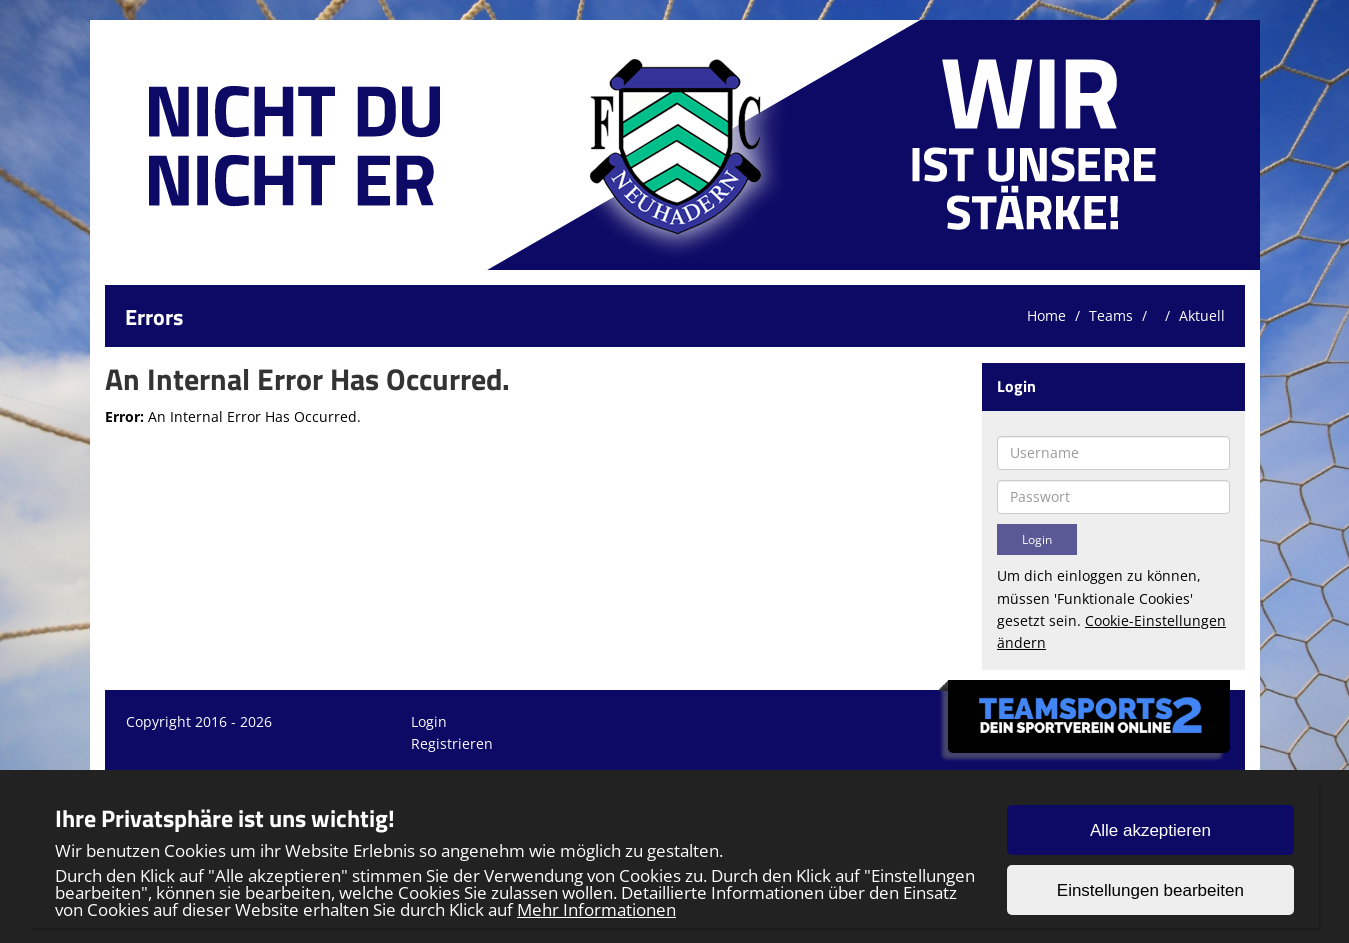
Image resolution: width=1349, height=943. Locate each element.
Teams (1111, 315)
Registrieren (452, 743)
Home (1046, 315)
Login (429, 721)
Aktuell (1202, 315)
